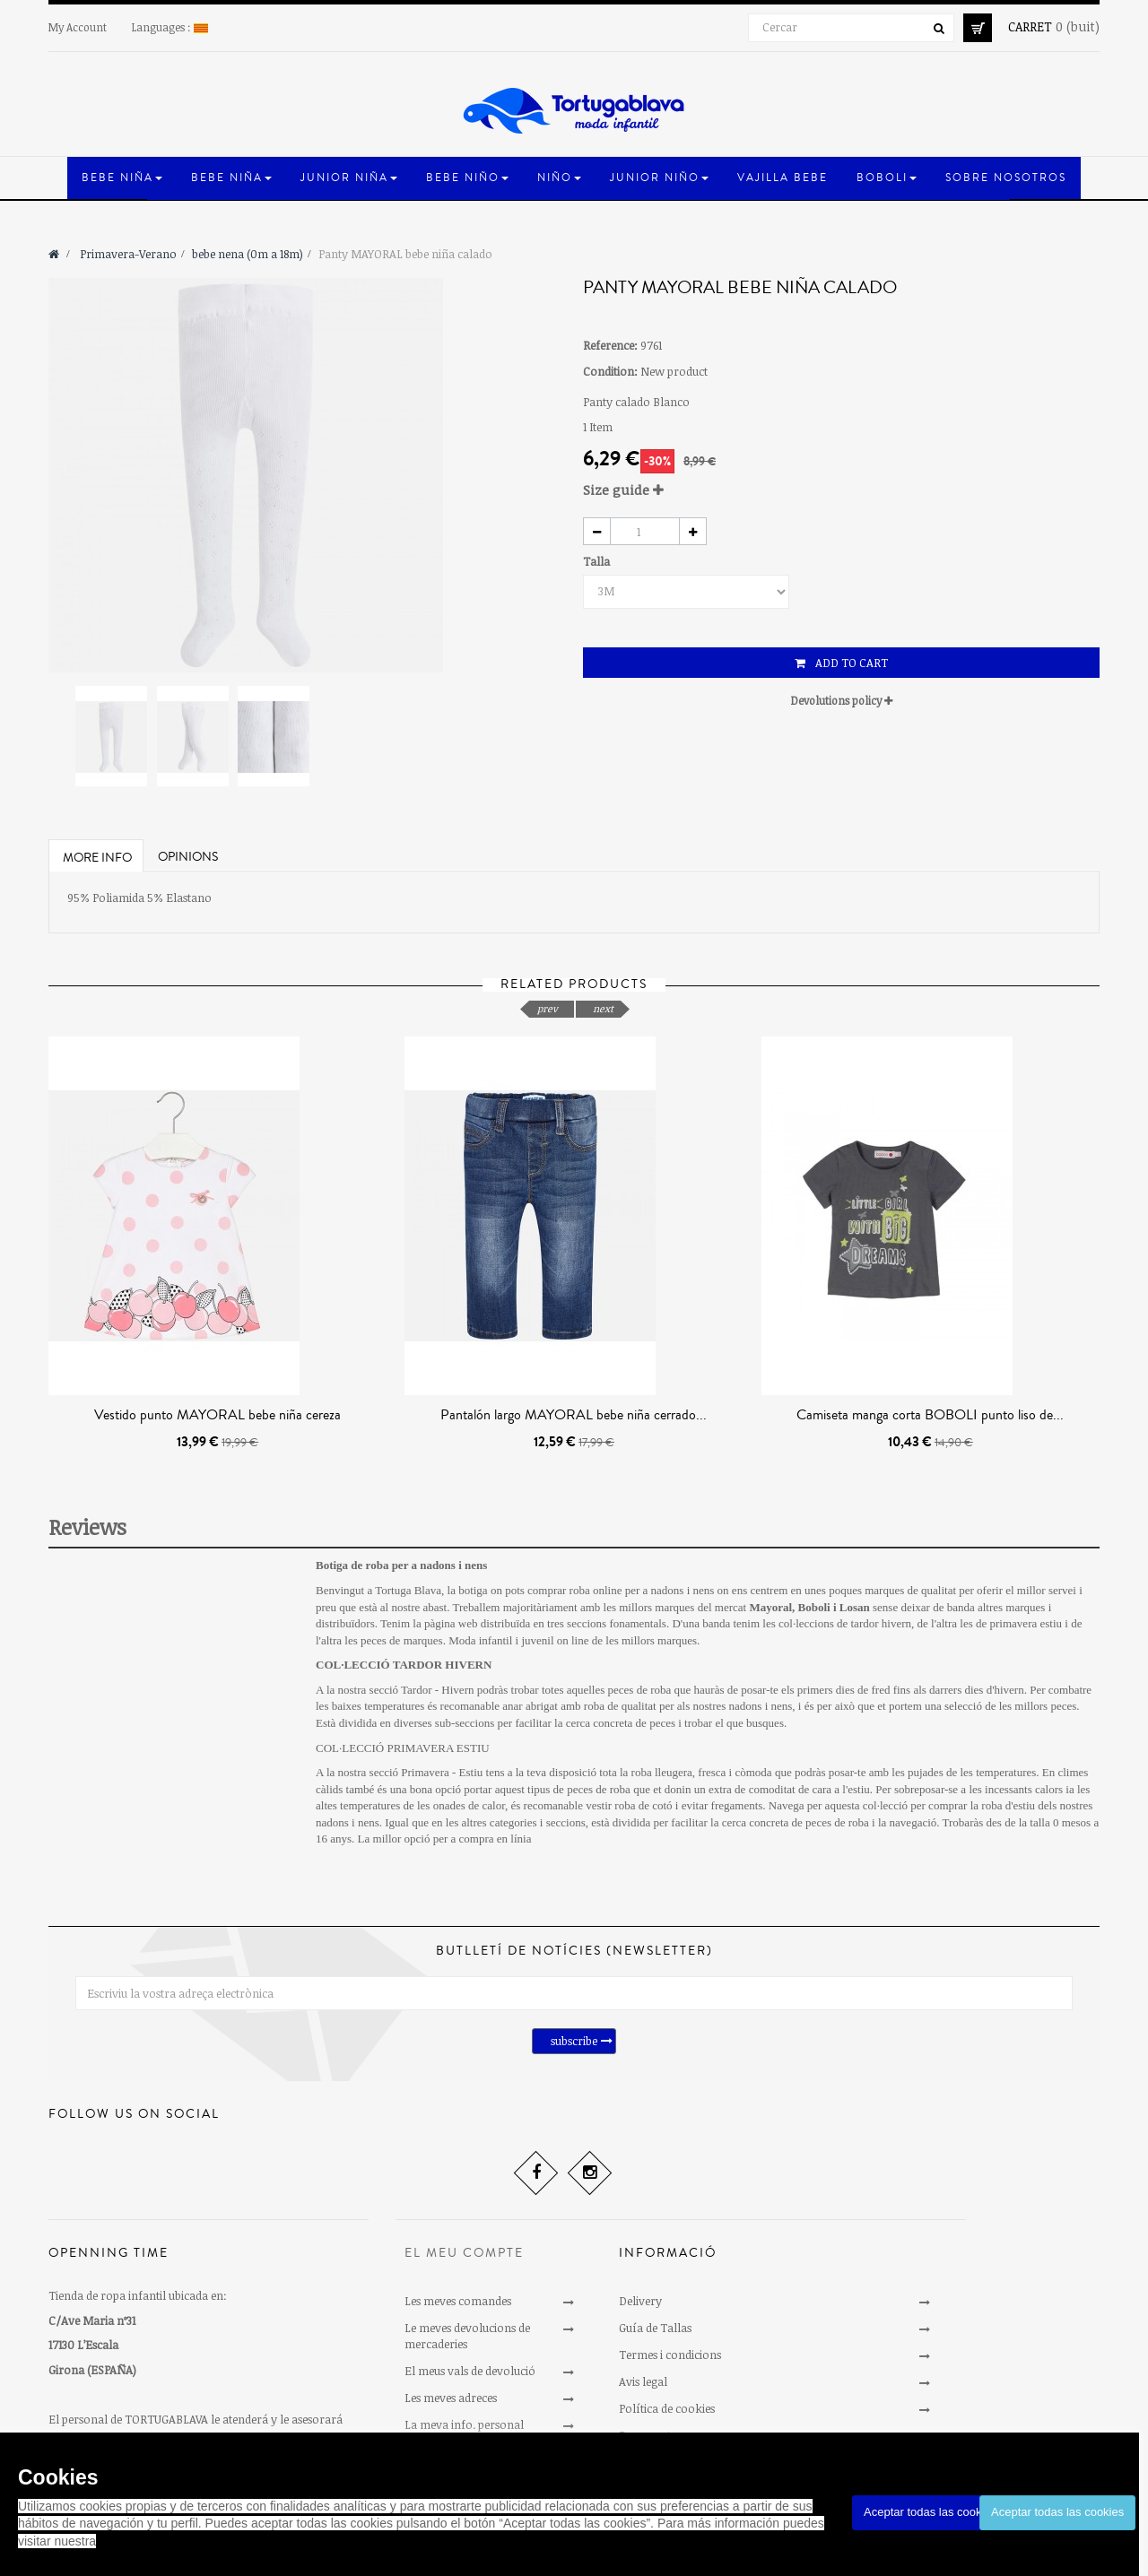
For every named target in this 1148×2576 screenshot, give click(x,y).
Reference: (610, 345)
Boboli (814, 1607)
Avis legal (643, 2381)
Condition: (610, 371)
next (603, 1008)
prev (547, 1008)
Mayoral (770, 1607)
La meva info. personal (464, 2424)
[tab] (841, 490)
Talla (598, 561)
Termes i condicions (670, 2354)
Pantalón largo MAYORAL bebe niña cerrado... (573, 1415)
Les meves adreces (450, 2398)
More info (97, 858)
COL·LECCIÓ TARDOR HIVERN (403, 1664)
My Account (77, 27)
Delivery (640, 2301)
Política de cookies (667, 2408)
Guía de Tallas (655, 2328)
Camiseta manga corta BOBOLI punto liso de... (930, 1415)
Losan (854, 1607)
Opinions (188, 857)
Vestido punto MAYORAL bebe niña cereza (217, 1415)
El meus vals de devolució (469, 2371)
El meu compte (464, 2253)
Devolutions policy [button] (841, 700)
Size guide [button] (623, 490)
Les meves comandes (457, 2301)
